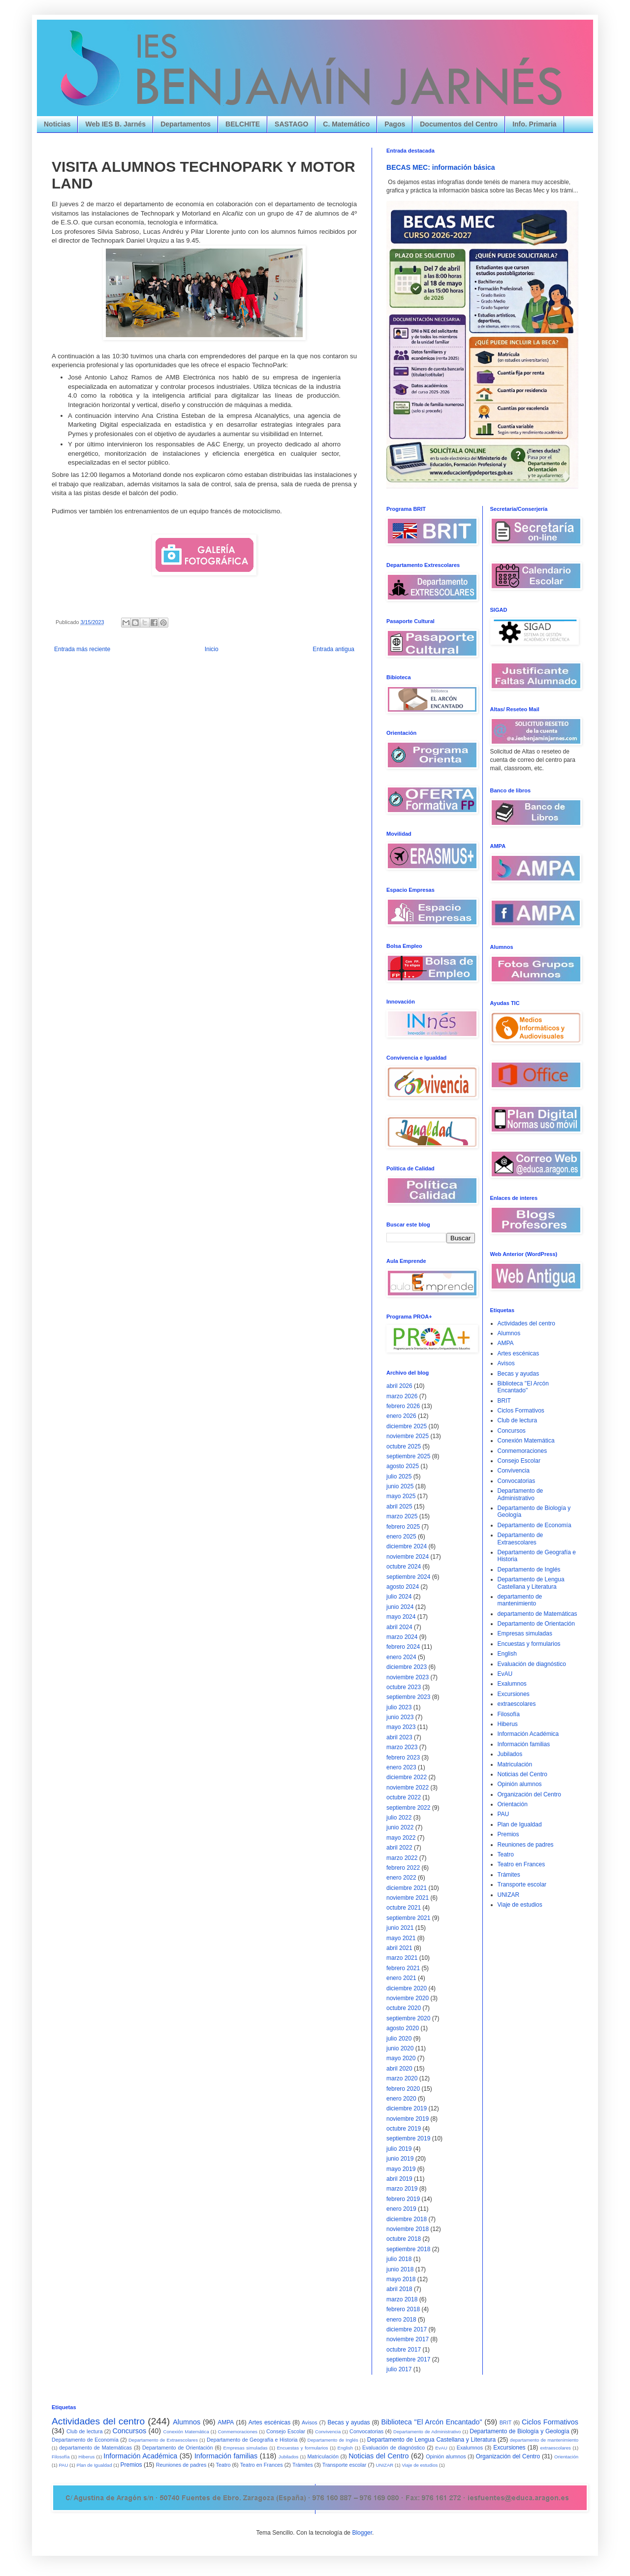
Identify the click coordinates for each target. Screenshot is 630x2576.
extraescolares (517, 1703)
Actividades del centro (526, 1323)
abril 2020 (399, 2068)
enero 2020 (401, 2098)
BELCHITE (242, 124)
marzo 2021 (401, 1957)
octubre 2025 (403, 1446)
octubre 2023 (403, 1687)
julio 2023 (398, 1707)
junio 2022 (399, 1827)
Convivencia (514, 1470)
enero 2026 (401, 1416)
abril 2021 (399, 1948)
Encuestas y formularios (529, 1643)
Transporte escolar (522, 1884)
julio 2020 (398, 2038)
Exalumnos (512, 1683)
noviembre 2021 (407, 1897)
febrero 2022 (403, 1867)
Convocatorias (517, 1480)
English (507, 1653)
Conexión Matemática (526, 1440)
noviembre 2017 (407, 2339)
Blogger (362, 2532)
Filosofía (509, 1714)
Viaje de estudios (520, 1904)
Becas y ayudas (518, 1373)
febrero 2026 (403, 1406)
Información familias (524, 1744)
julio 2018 (398, 2259)
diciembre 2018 (406, 2219)
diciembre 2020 (406, 1988)
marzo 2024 (401, 1637)
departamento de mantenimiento (520, 1600)
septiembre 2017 (408, 2359)
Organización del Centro (529, 1794)
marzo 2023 (401, 1747)
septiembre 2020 (408, 2018)
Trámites (509, 1874)
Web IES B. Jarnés (115, 124)
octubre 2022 (403, 1797)
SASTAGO (291, 124)
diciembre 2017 (406, 2329)
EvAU (505, 1673)
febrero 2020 (403, 2088)
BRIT (504, 1400)
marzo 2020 (401, 2078)
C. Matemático (346, 124)
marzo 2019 (401, 2188)
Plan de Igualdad (520, 1824)
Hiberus (508, 1724)
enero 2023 (401, 1767)
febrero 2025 (403, 1526)
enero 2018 (401, 2319)
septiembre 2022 (408, 1807)
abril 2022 (399, 1847)
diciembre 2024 (406, 1546)
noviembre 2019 (407, 2118)
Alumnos (509, 1333)
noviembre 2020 (407, 1998)
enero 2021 (401, 1978)
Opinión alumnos (520, 1784)
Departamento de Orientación (536, 1623)
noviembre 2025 (407, 1436)
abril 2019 (399, 2178)
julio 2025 (398, 1476)
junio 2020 (399, 2048)
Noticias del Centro (522, 1774)
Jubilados (510, 1754)
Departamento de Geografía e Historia (252, 2440)
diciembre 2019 (406, 2108)
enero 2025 (401, 1536)
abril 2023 (399, 1737)
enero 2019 (401, 2208)
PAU (503, 1814)
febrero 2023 (403, 1757)
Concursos (512, 1430)
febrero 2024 (403, 1646)
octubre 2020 (403, 2008)
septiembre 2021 (408, 1918)
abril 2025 (399, 1506)
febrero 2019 (403, 2199)
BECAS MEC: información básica (440, 167)
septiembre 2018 (408, 2249)
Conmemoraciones (522, 1450)
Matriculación (515, 1764)
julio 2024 (398, 1596)
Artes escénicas (518, 1353)
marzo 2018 (401, 2299)
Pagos (394, 124)
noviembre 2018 (407, 2229)
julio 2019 (398, 2148)
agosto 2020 (402, 2028)
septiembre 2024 (408, 1576)
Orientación (513, 1804)
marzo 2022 (401, 1857)
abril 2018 (399, 2289)
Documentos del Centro (459, 124)
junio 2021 (399, 1927)
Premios (508, 1834)
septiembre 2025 (408, 1456)
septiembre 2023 (408, 1697)
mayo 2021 (400, 1938)
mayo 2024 (400, 1616)
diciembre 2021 (406, 1888)
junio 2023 (399, 1717)
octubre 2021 (403, 1907)
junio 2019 (399, 2158)
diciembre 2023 (406, 1667)
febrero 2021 (403, 1968)
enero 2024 (401, 1657)
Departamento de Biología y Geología (519, 2431)
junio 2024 (399, 1606)
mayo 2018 (400, 2279)
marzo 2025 (401, 1516)
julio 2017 (398, 2369)
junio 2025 (399, 1486)
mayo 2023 (400, 1727)
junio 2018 (399, 2269)
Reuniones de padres (526, 1844)
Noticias (57, 124)
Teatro (506, 1854)
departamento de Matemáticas (537, 1613)
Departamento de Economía (534, 1525)
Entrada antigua (333, 649)
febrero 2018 (403, 2309)
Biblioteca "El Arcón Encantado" (523, 1387)
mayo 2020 (400, 2058)
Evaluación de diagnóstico (532, 1664)
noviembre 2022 (407, 1787)
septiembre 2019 (408, 2138)
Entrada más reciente (82, 649)
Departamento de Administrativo (520, 1494)
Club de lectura (517, 1420)
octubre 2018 (403, 2238)
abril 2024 (399, 1627)
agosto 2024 (402, 1586)
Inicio (212, 649)
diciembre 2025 (406, 1426)
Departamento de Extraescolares (520, 1538)
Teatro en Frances (521, 1864)
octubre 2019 (403, 2128)
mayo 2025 (400, 1496)
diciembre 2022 (406, 1777)
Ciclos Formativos (521, 1410)
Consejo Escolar (519, 1460)
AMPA (506, 1343)
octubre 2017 (403, 2349)
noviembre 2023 (407, 1677)
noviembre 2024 (407, 1556)
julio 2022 (398, 1817)
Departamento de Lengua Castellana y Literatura (531, 1583)
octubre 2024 (403, 1566)
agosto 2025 (402, 1466)
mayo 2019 (400, 2169)
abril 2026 (399, 1385)
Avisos (506, 1363)
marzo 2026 (401, 1396)
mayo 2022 (400, 1837)
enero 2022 (401, 1877)
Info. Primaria (534, 124)
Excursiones (514, 1694)
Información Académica (528, 1733)
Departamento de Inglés (529, 1569)
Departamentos (185, 124)
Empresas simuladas (525, 1633)
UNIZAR (509, 1894)
